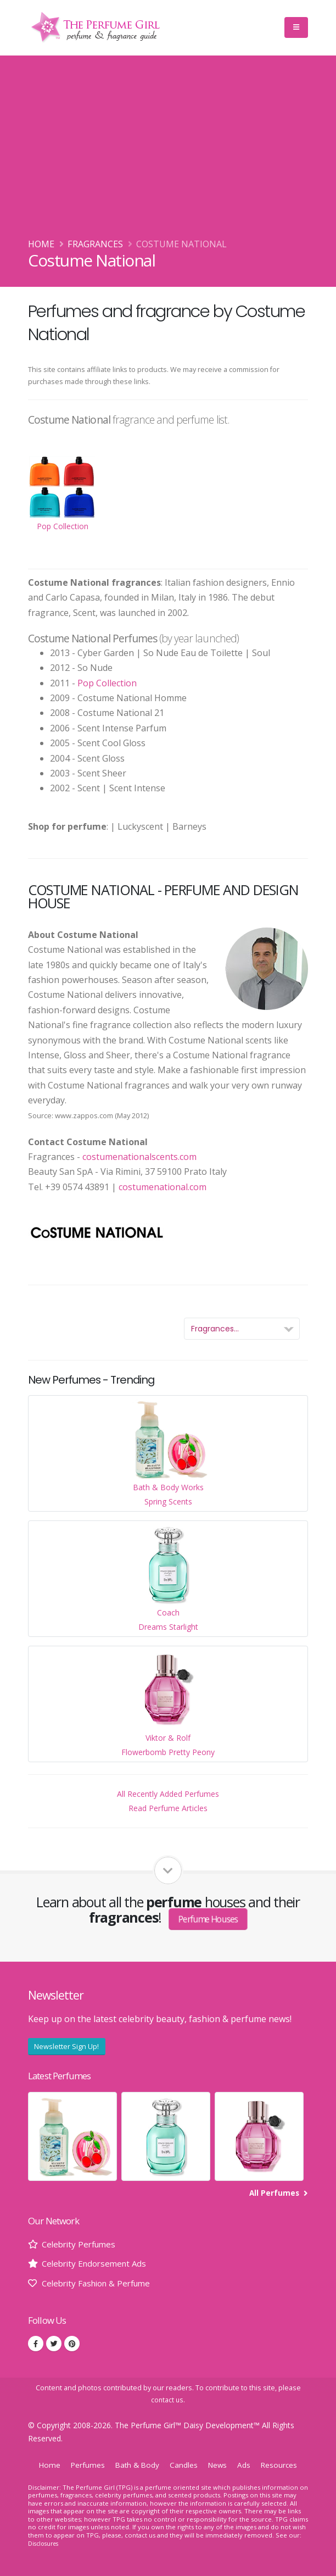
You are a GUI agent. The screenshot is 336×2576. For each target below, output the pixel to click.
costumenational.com (162, 1187)
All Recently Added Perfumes (168, 1794)
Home (41, 244)
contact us (167, 2399)
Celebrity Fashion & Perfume (101, 2283)
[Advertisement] (168, 154)
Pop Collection (107, 683)
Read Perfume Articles (168, 1808)
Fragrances (95, 244)
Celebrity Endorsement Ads (97, 2263)
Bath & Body (136, 2464)
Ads (247, 2464)
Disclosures (45, 2543)
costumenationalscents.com (139, 1157)
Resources (283, 2464)
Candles (184, 2464)
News (219, 2464)
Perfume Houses (208, 1918)
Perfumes (84, 2464)
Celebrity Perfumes (81, 2244)
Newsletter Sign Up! (66, 2046)
